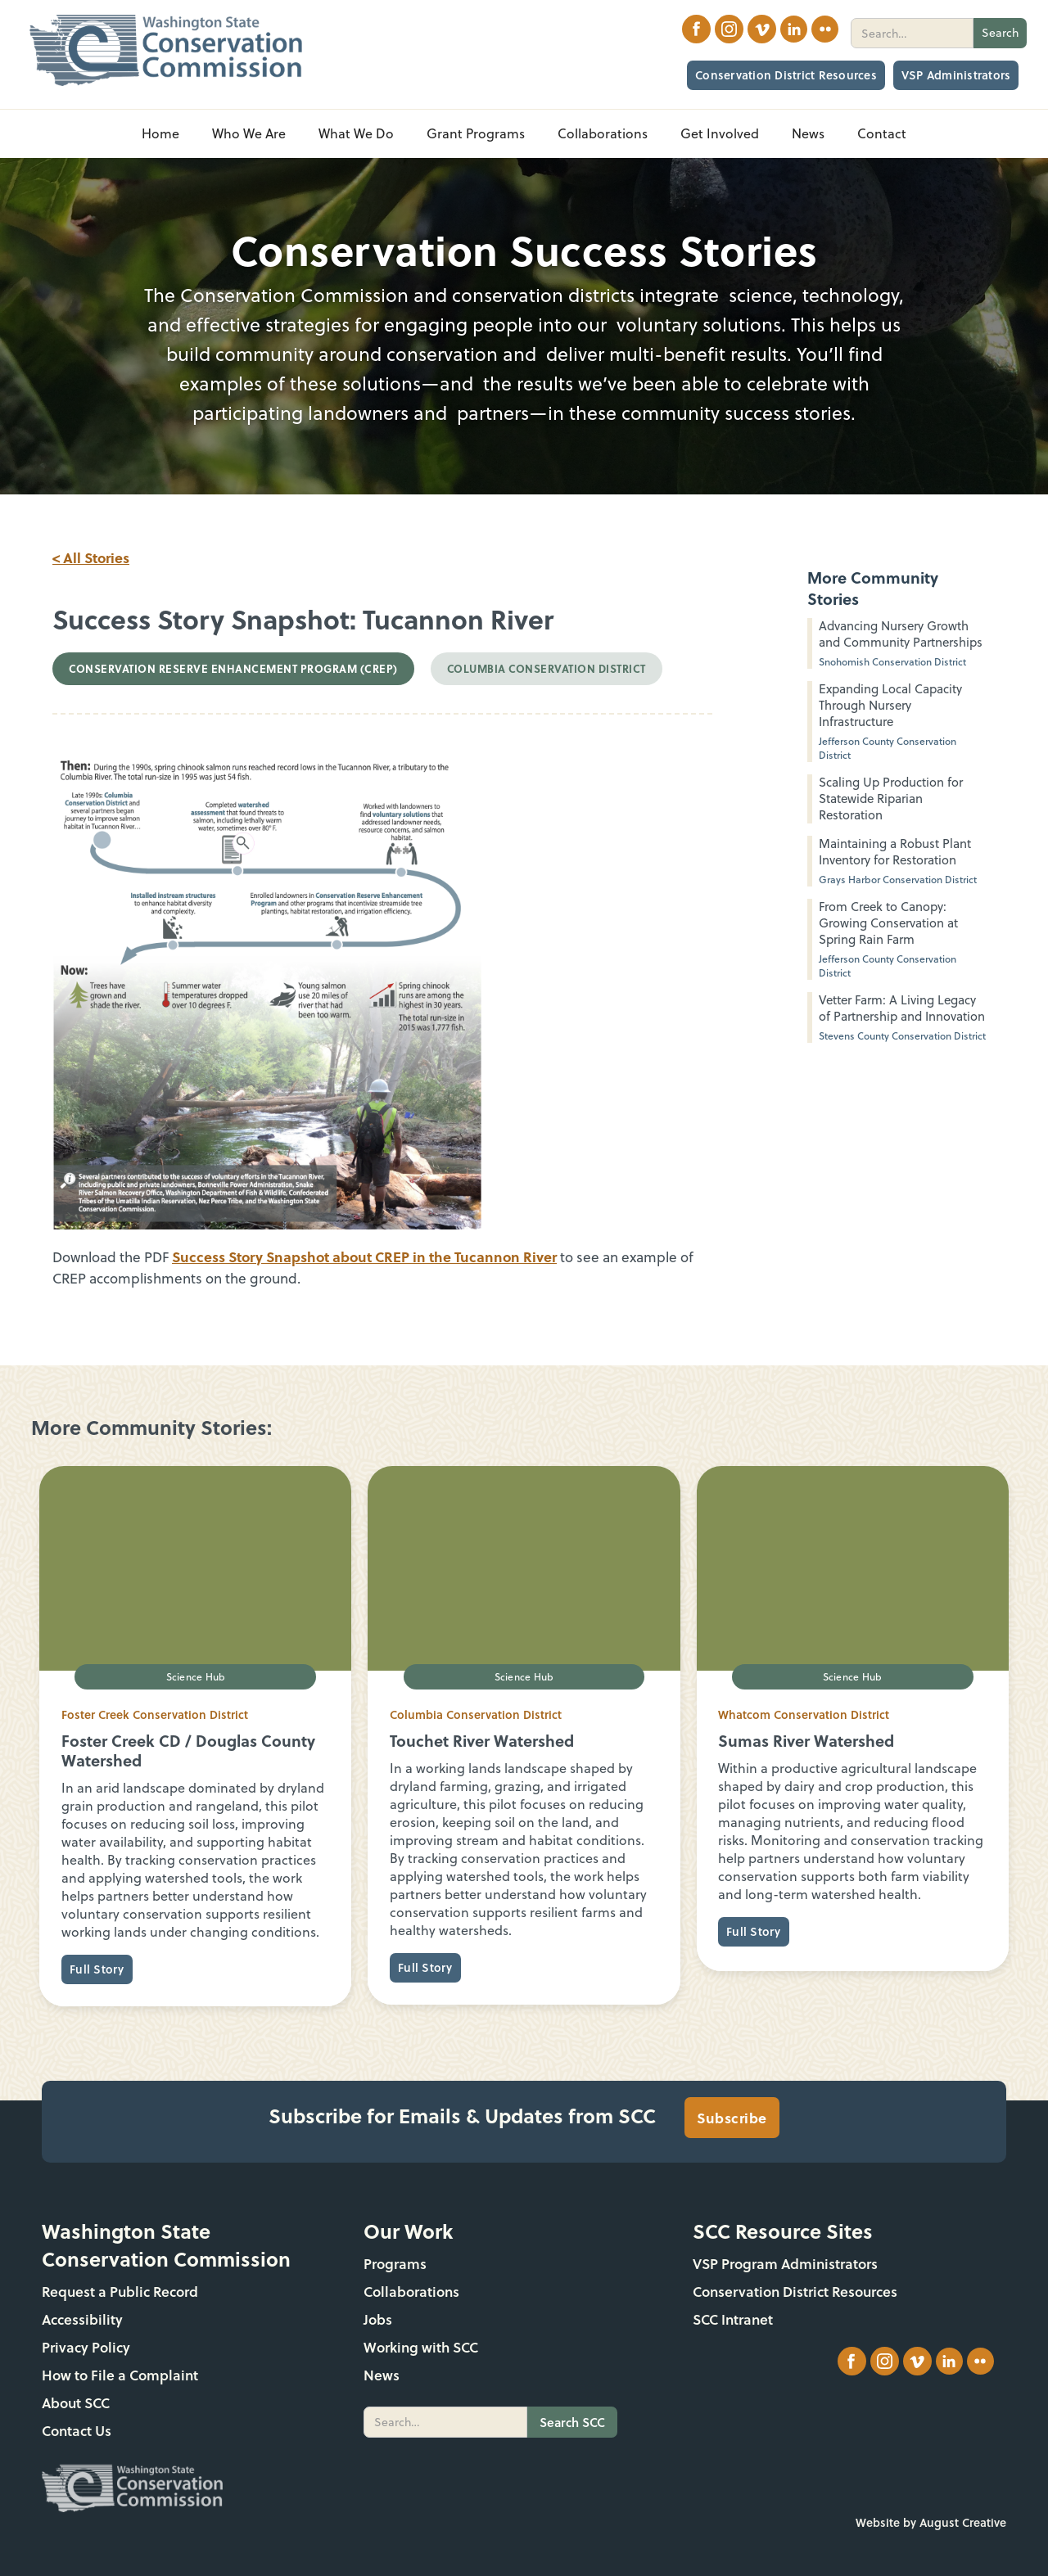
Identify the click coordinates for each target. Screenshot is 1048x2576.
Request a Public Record (120, 2291)
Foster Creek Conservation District (154, 1714)
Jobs (378, 2319)
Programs (395, 2263)
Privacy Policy (86, 2347)
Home (160, 133)
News (382, 2375)
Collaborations (411, 2291)
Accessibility (82, 2319)
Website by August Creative (931, 2522)
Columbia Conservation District (476, 1714)
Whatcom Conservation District (803, 1714)
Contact (881, 133)
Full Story (97, 1969)
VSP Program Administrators (785, 2263)
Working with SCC (421, 2347)
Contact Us (76, 2430)
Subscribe (732, 2117)
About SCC (76, 2403)
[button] (249, 134)
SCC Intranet (733, 2319)
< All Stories (90, 557)
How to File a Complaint (120, 2375)
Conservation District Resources (786, 74)
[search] (912, 33)
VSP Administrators (956, 74)
